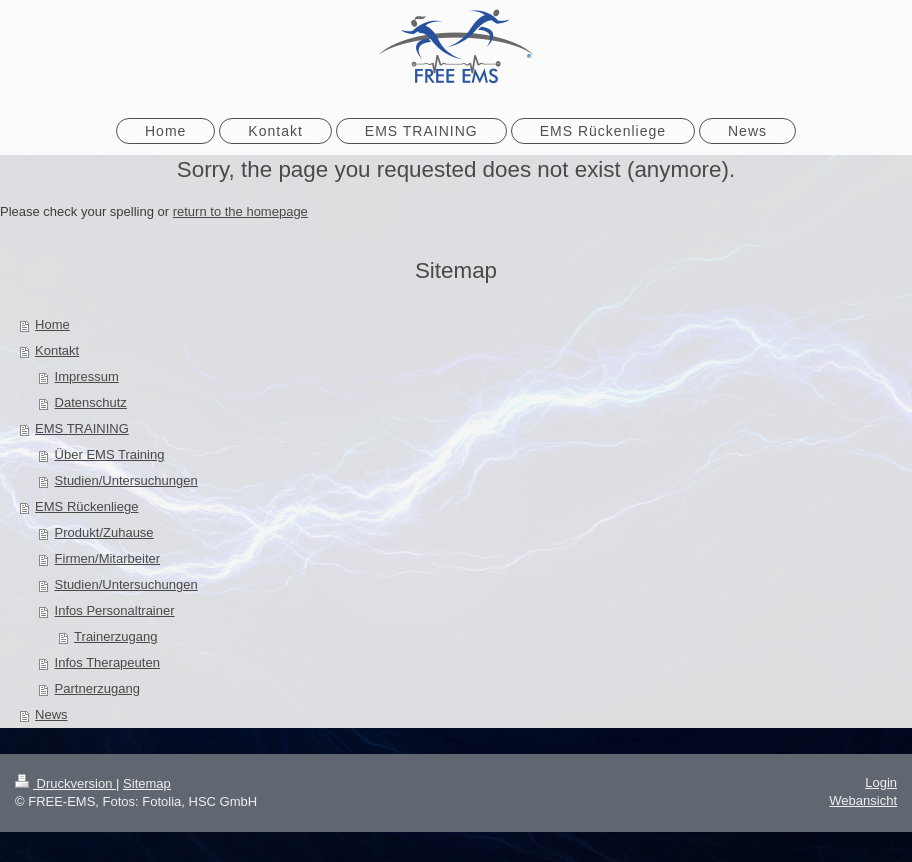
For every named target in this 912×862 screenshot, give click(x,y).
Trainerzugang (115, 636)
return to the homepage (240, 211)
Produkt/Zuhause (104, 532)
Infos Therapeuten (107, 662)
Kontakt (57, 350)
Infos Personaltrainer (115, 610)
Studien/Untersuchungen (126, 480)
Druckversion (65, 783)
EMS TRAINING (82, 428)
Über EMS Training (110, 454)
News (51, 714)
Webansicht (863, 800)
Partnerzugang (97, 688)
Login (881, 782)
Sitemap (147, 783)
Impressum (87, 376)
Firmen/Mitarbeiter (107, 558)
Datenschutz (91, 402)
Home (52, 324)
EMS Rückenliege (86, 506)
